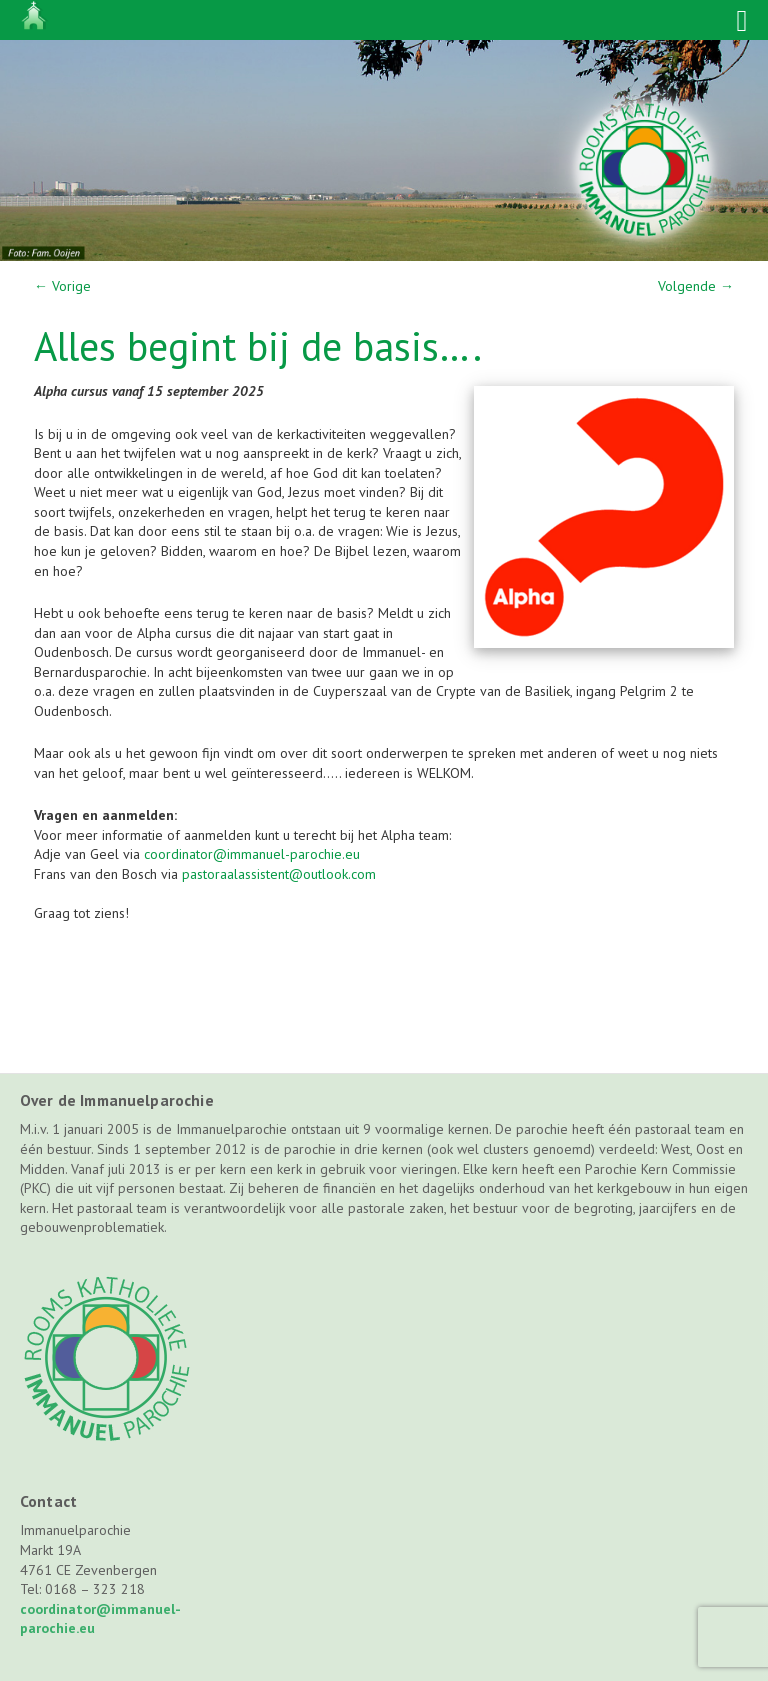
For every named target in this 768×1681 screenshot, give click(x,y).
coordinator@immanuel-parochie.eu (252, 854)
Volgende (696, 286)
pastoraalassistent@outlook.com (279, 874)
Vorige (62, 286)
